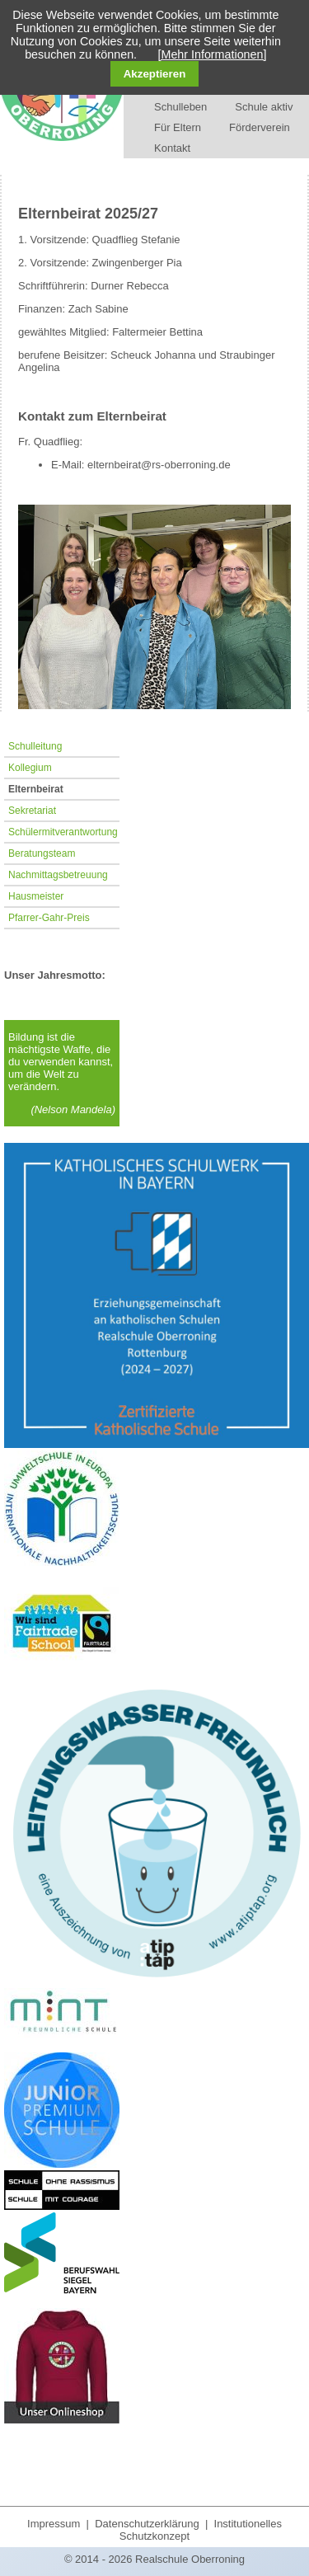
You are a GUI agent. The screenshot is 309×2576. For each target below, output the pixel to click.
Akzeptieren (155, 74)
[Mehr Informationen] (212, 54)
